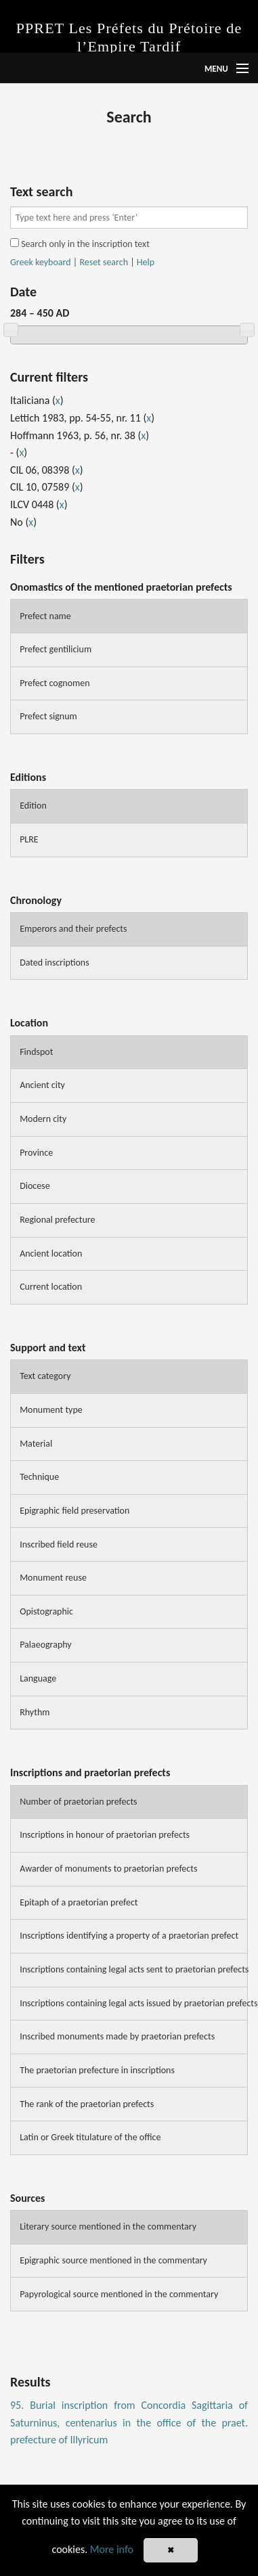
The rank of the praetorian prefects (87, 2104)
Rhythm (34, 1712)
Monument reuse (53, 1577)
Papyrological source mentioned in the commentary (119, 2294)
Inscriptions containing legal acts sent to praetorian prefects (133, 1969)
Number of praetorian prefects (78, 1801)
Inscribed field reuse (59, 1544)
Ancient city (42, 1085)
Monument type (51, 1410)
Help (145, 262)
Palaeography (46, 1644)
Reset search (103, 262)
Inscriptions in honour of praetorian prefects (105, 1834)
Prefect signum (48, 716)
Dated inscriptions (54, 962)
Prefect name (45, 616)
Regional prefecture (57, 1219)
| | (82, 262)
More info (111, 2549)
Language (38, 1678)
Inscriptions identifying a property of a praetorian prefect (129, 1935)
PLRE (29, 839)
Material (36, 1443)
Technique (39, 1477)
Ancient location (51, 1253)
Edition (33, 805)
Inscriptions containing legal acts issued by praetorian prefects (133, 2003)
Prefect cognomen (54, 683)
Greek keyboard (40, 262)
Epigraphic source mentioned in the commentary (113, 2260)
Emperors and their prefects (73, 928)
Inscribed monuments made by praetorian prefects (117, 2036)
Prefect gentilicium (55, 649)
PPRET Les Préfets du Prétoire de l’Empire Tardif (129, 37)
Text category (45, 1376)
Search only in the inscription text (80, 244)
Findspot (36, 1052)
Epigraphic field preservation (74, 1510)
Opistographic (46, 1611)
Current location (51, 1286)
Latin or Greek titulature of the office (90, 2137)
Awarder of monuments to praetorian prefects (108, 1868)
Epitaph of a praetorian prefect (78, 1902)
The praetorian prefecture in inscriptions (97, 2070)
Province (36, 1152)
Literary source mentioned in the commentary (108, 2226)
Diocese (35, 1186)
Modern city (43, 1119)
